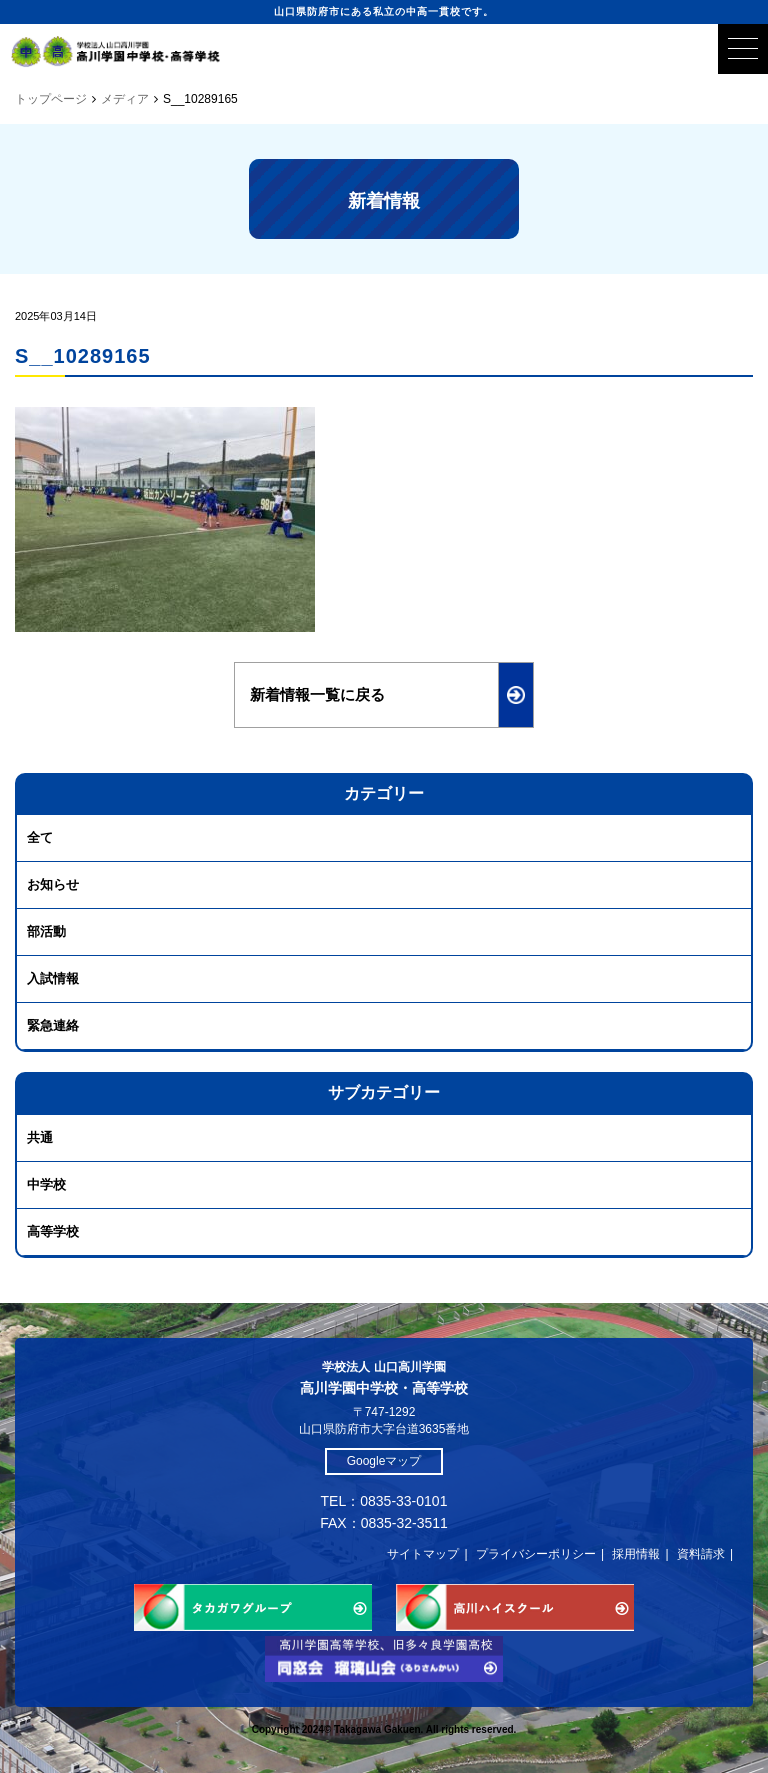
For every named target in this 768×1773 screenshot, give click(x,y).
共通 (40, 1137)
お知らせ (53, 884)
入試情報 (53, 978)
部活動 (46, 931)
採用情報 (636, 1554)
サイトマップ (423, 1554)
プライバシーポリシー (536, 1554)
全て (40, 837)
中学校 (46, 1184)
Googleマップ (384, 1461)
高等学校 (53, 1231)
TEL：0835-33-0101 (384, 1501)
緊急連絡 (53, 1025)
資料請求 (701, 1554)
